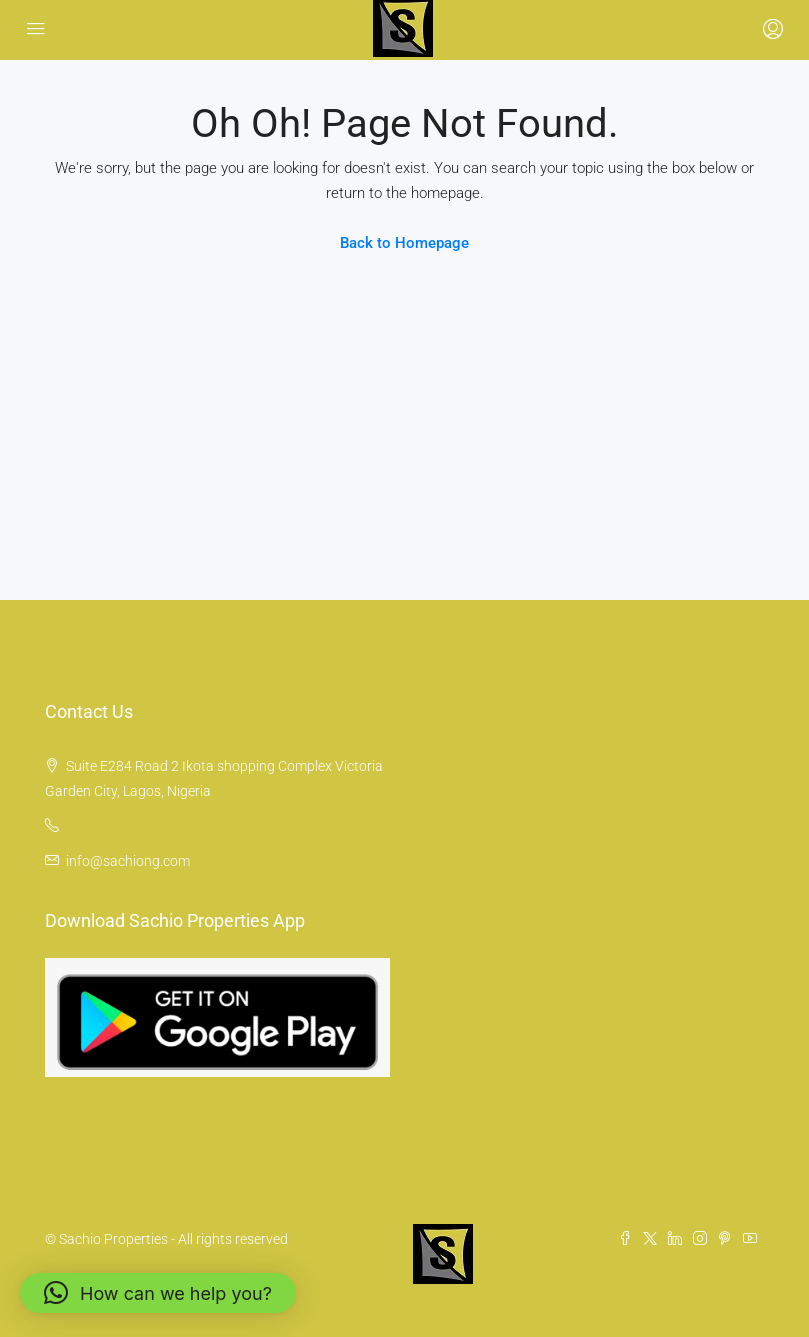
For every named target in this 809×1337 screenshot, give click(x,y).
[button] (158, 1293)
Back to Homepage (404, 243)
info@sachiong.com (128, 861)
